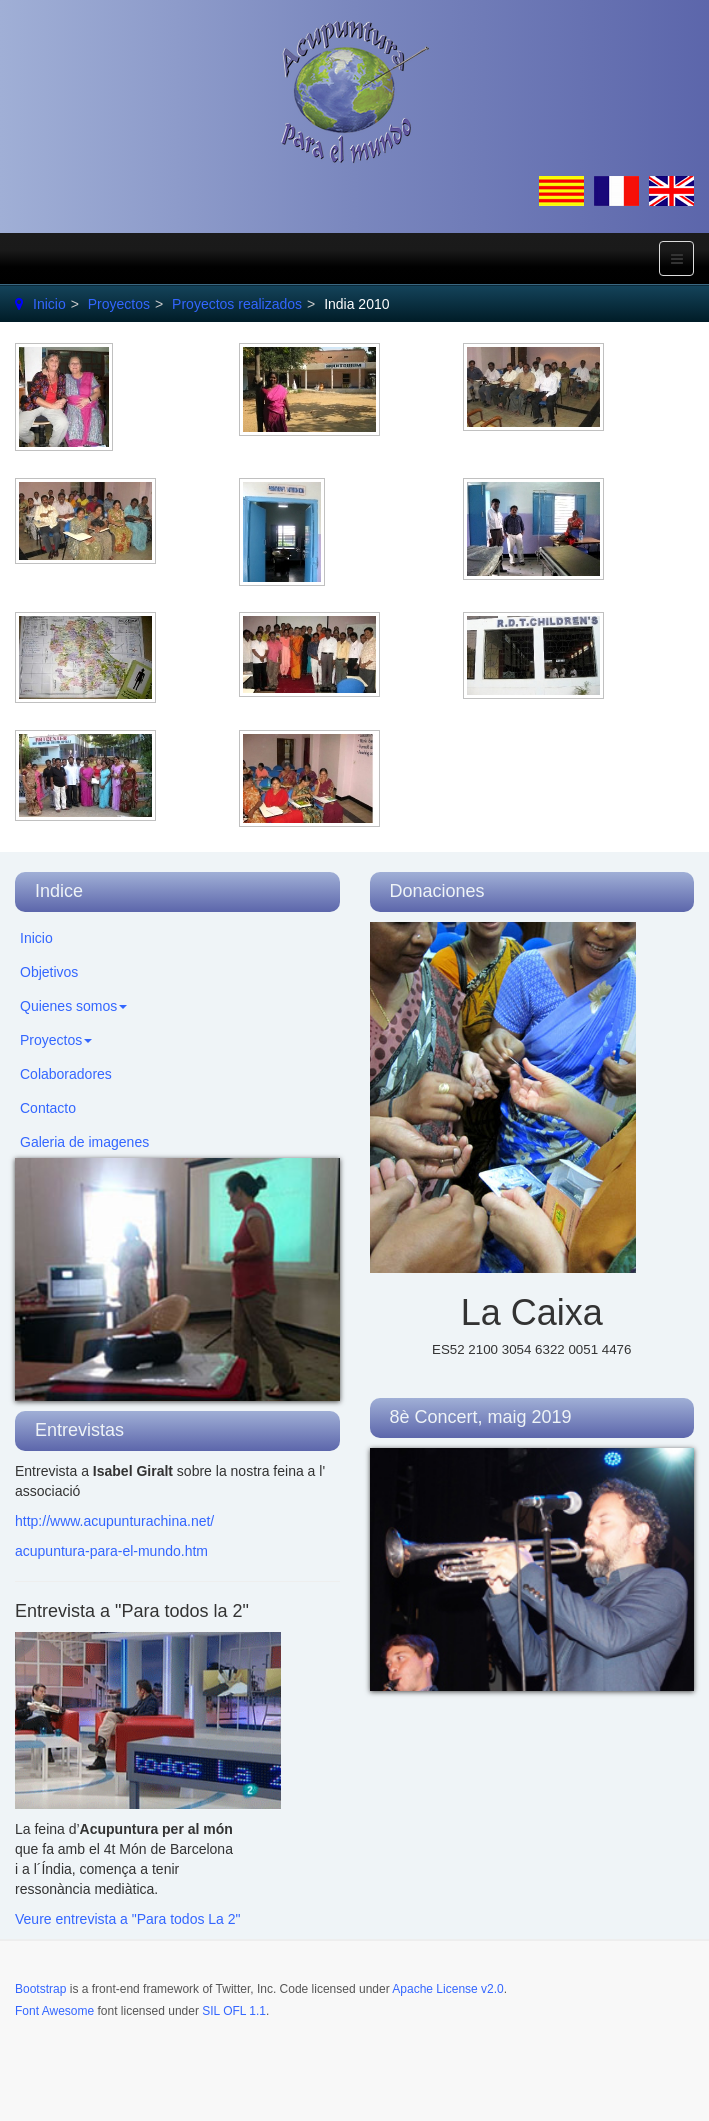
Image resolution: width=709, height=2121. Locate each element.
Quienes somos (73, 1006)
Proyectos (119, 304)
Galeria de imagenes (84, 1142)
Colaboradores (66, 1074)
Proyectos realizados (237, 304)
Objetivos (49, 972)
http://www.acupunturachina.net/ (114, 1521)
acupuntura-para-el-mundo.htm (111, 1551)
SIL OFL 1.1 (234, 2011)
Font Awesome (54, 2011)
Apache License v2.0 (447, 1989)
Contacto (48, 1108)
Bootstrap (40, 1989)
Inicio (49, 304)
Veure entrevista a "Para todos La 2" (128, 1919)
